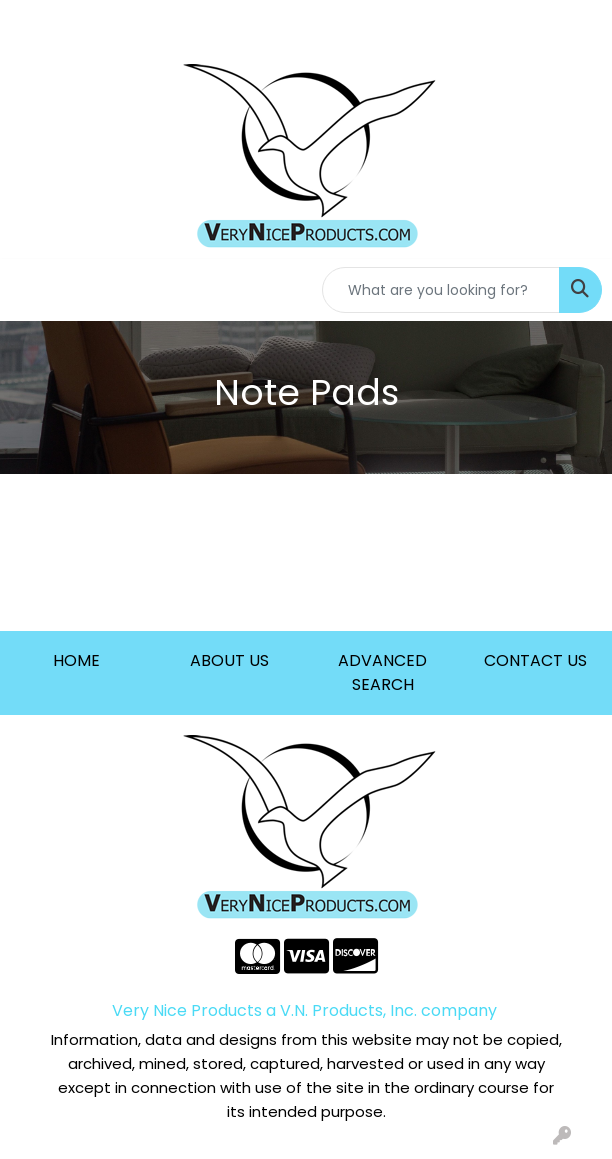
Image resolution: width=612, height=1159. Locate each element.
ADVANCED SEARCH (382, 672)
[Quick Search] (441, 290)
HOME (76, 660)
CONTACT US (535, 660)
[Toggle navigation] (31, 290)
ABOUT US (229, 660)
